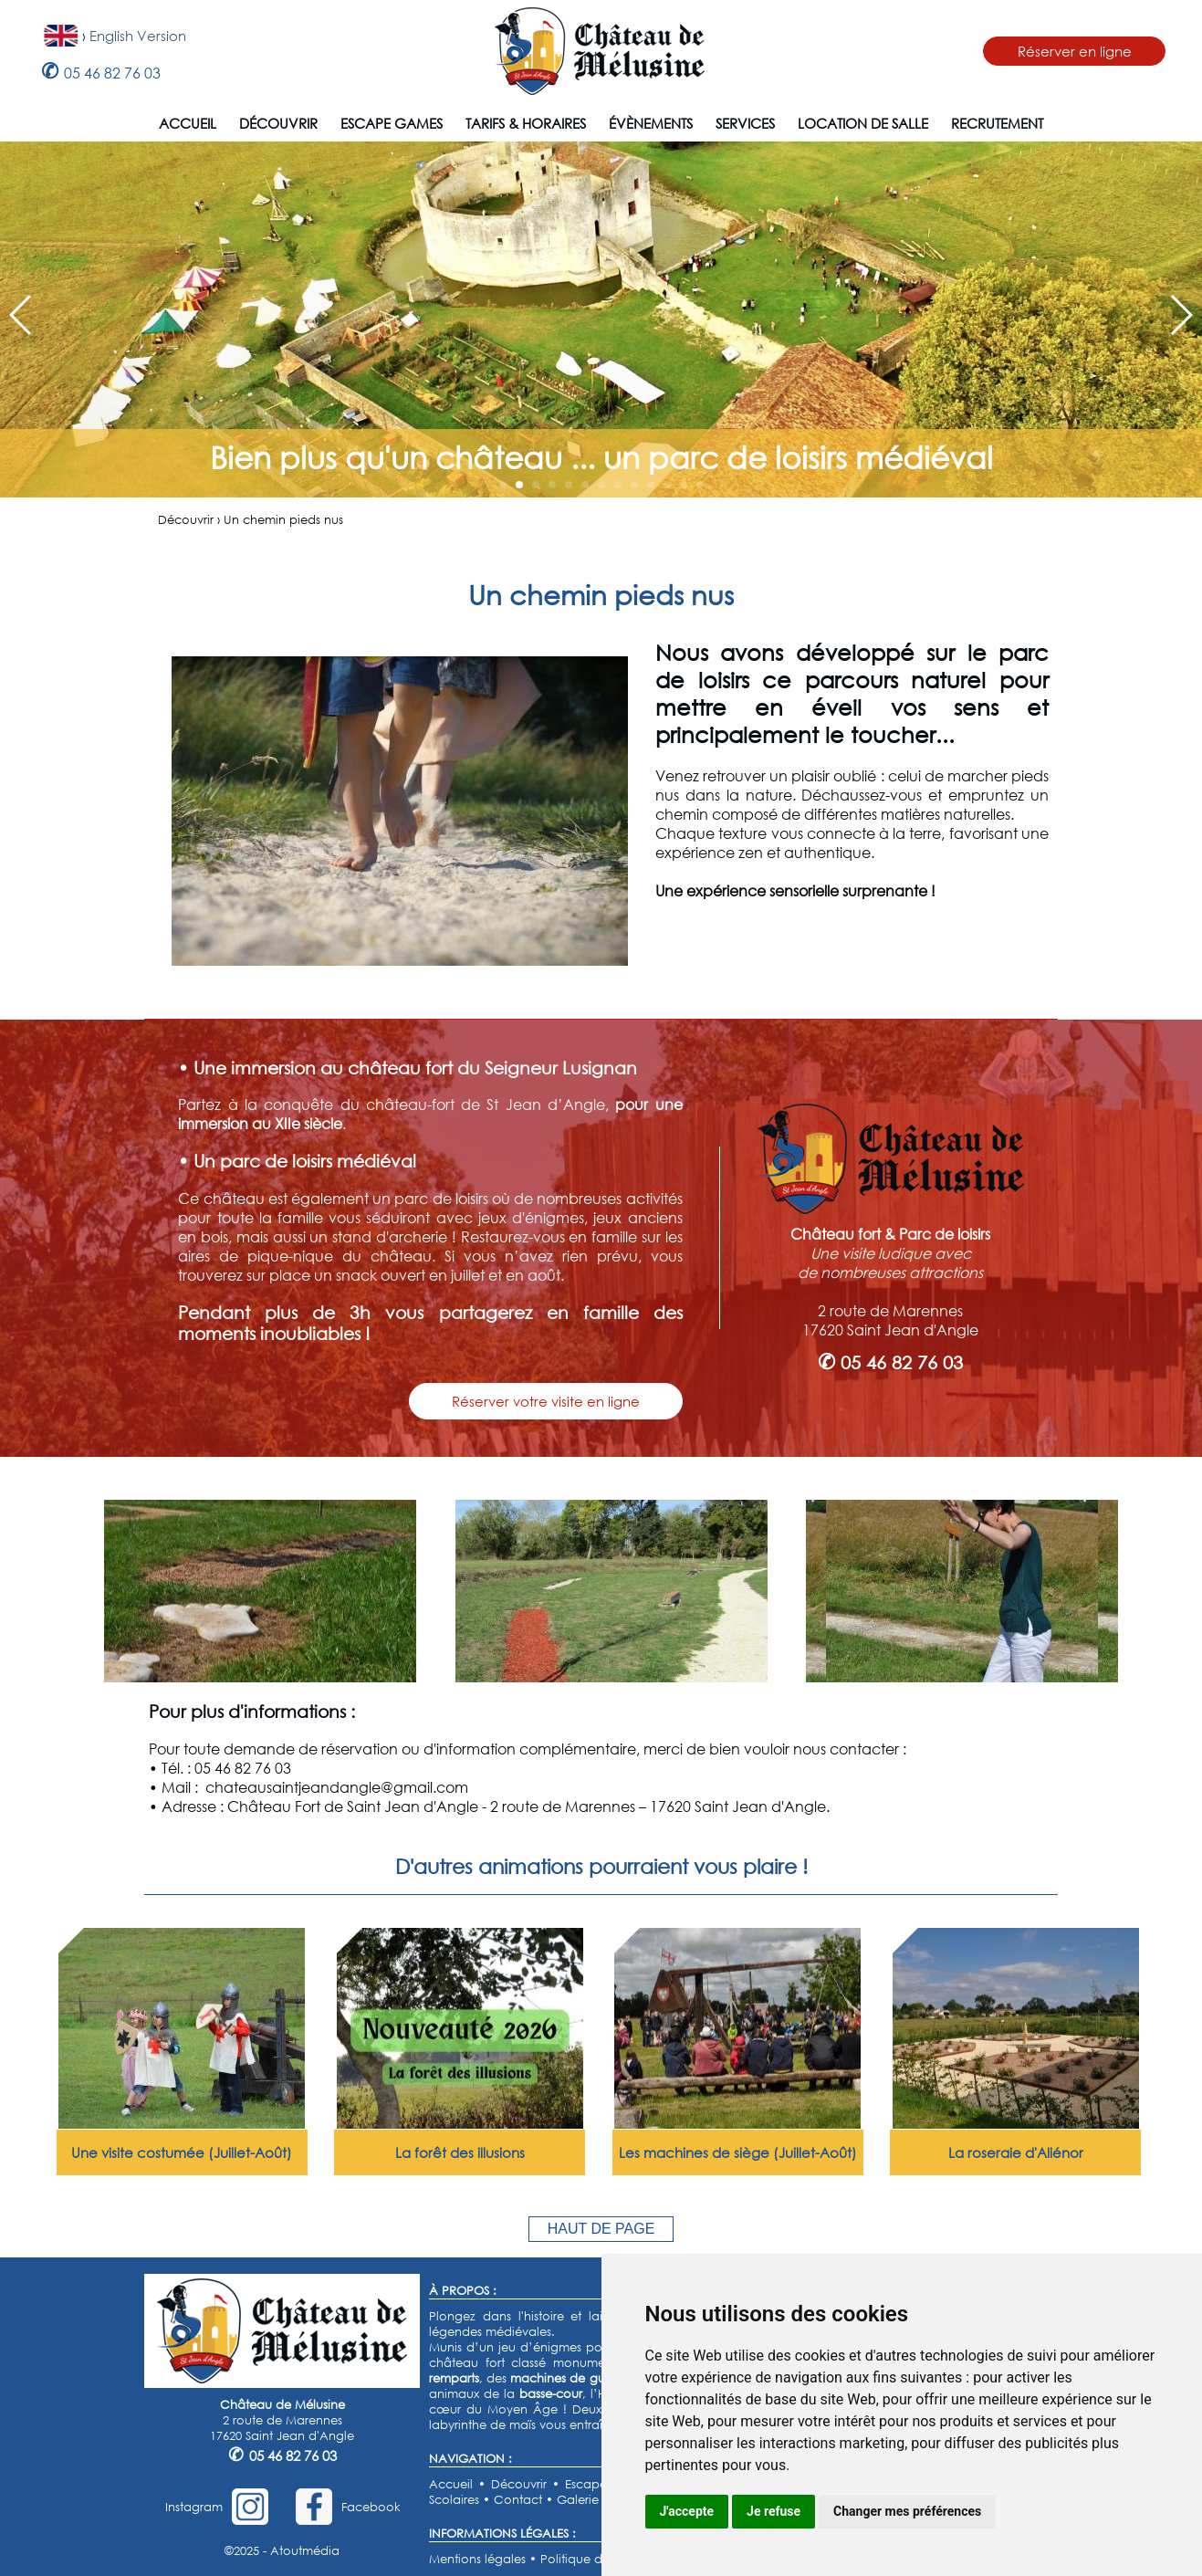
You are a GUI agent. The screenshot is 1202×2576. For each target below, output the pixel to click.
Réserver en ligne (1075, 51)
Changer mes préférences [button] (907, 2511)
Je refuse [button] (773, 2511)
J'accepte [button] (687, 2511)
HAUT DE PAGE (601, 2228)
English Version (137, 35)
